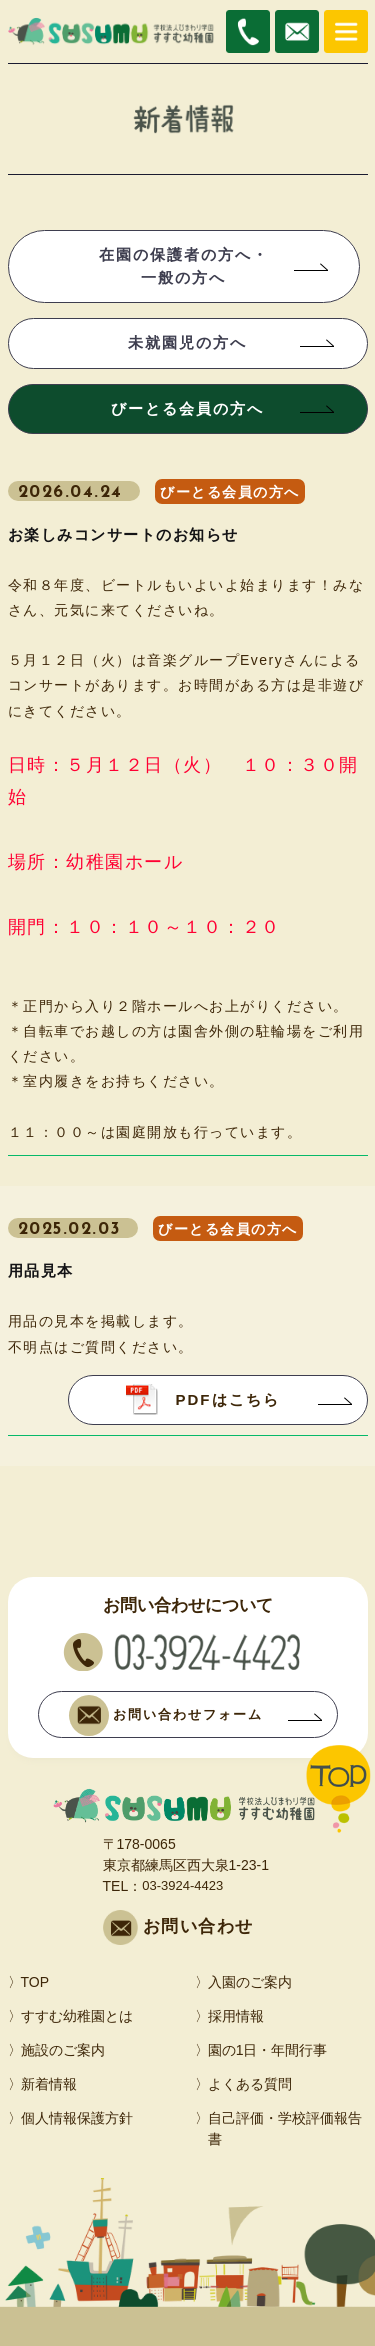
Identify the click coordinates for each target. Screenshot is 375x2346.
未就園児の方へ (187, 342)
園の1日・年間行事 (268, 2050)
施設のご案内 (63, 2050)
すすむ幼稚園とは (77, 2016)
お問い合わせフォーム (166, 1715)
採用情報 (236, 2016)
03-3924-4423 (182, 1885)
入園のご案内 (250, 1982)
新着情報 (49, 2084)
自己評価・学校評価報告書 (285, 2128)
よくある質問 (250, 2084)
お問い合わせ (198, 1926)
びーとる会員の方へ (187, 408)
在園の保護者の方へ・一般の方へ (184, 266)
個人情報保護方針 (77, 2118)
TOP (35, 1982)
